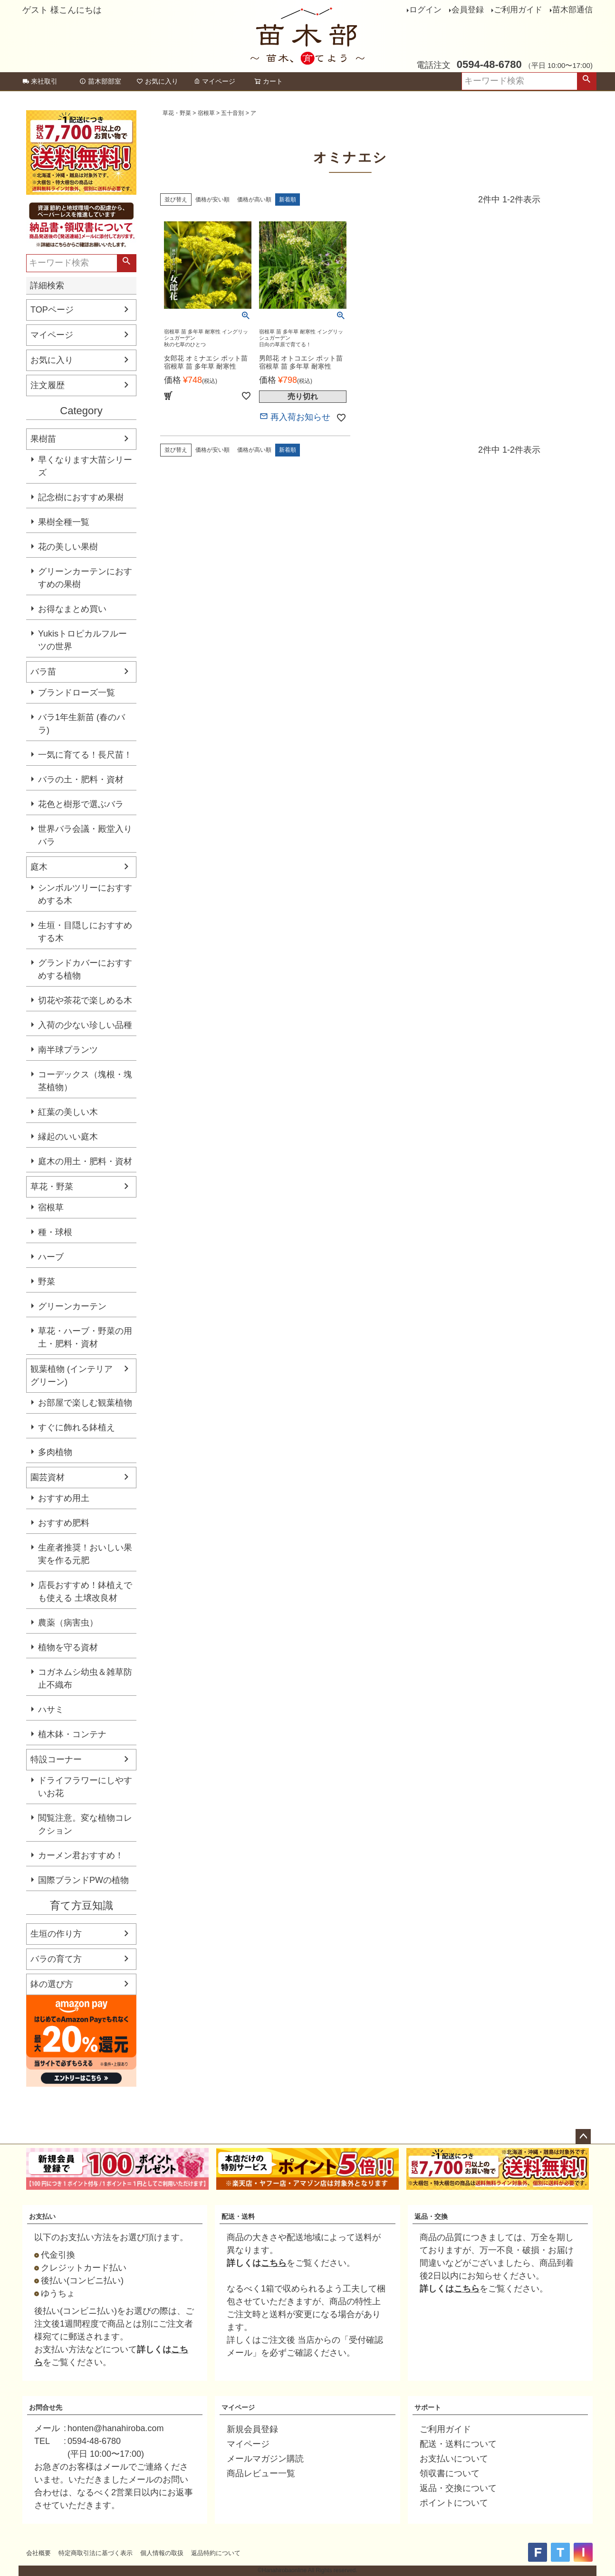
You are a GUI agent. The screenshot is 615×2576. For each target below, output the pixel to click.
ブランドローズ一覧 (76, 692)
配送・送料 (238, 2216)
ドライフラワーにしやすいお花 (85, 1787)
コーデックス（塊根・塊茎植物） (85, 1081)
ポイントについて (454, 2503)
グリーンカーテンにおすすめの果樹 (85, 578)
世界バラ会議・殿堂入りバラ (85, 835)
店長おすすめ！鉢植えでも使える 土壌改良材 (85, 1591)
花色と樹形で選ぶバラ (81, 804)
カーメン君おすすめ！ (81, 1855)
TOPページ (52, 309)
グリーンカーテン (72, 1306)
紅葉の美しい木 (68, 1112)
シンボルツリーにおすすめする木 (85, 894)
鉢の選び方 (51, 1984)
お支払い (42, 2216)
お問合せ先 (45, 2407)
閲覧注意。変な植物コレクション (85, 1824)
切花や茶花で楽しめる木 (85, 1000)
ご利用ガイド (518, 9)
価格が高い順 (254, 199)
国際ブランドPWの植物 (83, 1880)
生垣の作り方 (56, 1934)
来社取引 (40, 81)
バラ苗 (43, 671)
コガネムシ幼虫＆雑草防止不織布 (85, 1678)
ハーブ (51, 1257)
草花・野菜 (51, 1186)
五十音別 (232, 113)
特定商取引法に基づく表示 (95, 2553)
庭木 (39, 867)
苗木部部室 (100, 81)
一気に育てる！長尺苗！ (85, 755)
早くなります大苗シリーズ (85, 466)
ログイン (425, 9)
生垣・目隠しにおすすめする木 (85, 932)
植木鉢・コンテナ (72, 1734)
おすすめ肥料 (63, 1523)
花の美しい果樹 (68, 546)
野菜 (46, 1281)
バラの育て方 (56, 1959)
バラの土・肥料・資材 (81, 779)
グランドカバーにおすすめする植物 (85, 969)
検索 (586, 81)
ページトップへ (583, 2136)
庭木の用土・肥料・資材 (85, 1161)
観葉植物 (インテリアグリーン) (71, 1375)
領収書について (450, 2473)
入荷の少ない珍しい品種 (85, 1025)
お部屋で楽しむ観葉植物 (85, 1402)
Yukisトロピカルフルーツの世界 (82, 640)
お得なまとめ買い (72, 609)
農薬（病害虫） (68, 1622)
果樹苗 (43, 439)
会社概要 (38, 2553)
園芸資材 (47, 1477)
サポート (427, 2407)
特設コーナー (56, 1759)
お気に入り (157, 81)
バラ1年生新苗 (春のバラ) (81, 724)
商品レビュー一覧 (261, 2473)
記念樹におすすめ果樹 (81, 497)
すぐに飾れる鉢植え (76, 1427)
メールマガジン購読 (265, 2458)
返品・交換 (431, 2216)
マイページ (214, 81)
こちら (274, 2263)
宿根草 (51, 1207)
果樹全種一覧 (63, 522)
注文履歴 (47, 385)
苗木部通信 (572, 9)
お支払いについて (454, 2458)
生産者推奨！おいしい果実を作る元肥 (85, 1554)
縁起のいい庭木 (68, 1136)
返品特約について (215, 2553)
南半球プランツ (68, 1050)
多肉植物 (55, 1452)
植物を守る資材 (68, 1647)
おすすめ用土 (63, 1498)
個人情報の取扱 (161, 2553)
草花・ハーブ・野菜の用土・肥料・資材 (85, 1337)
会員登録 (468, 9)
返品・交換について (458, 2488)
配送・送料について (458, 2444)
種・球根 (55, 1232)
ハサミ (51, 1709)
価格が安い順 (212, 199)
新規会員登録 (252, 2429)
